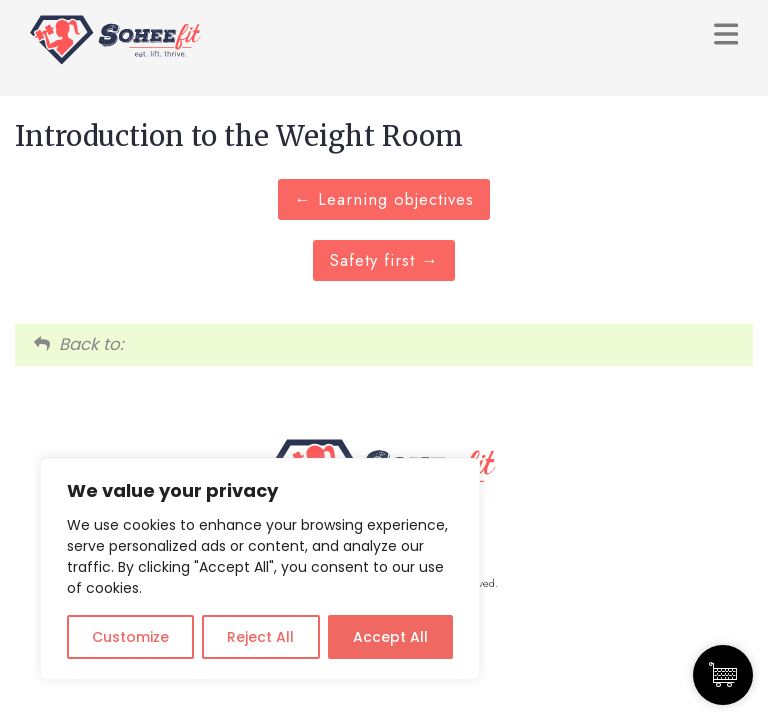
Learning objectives (384, 199)
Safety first (384, 260)
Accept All (390, 637)
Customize (130, 637)
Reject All (260, 637)
